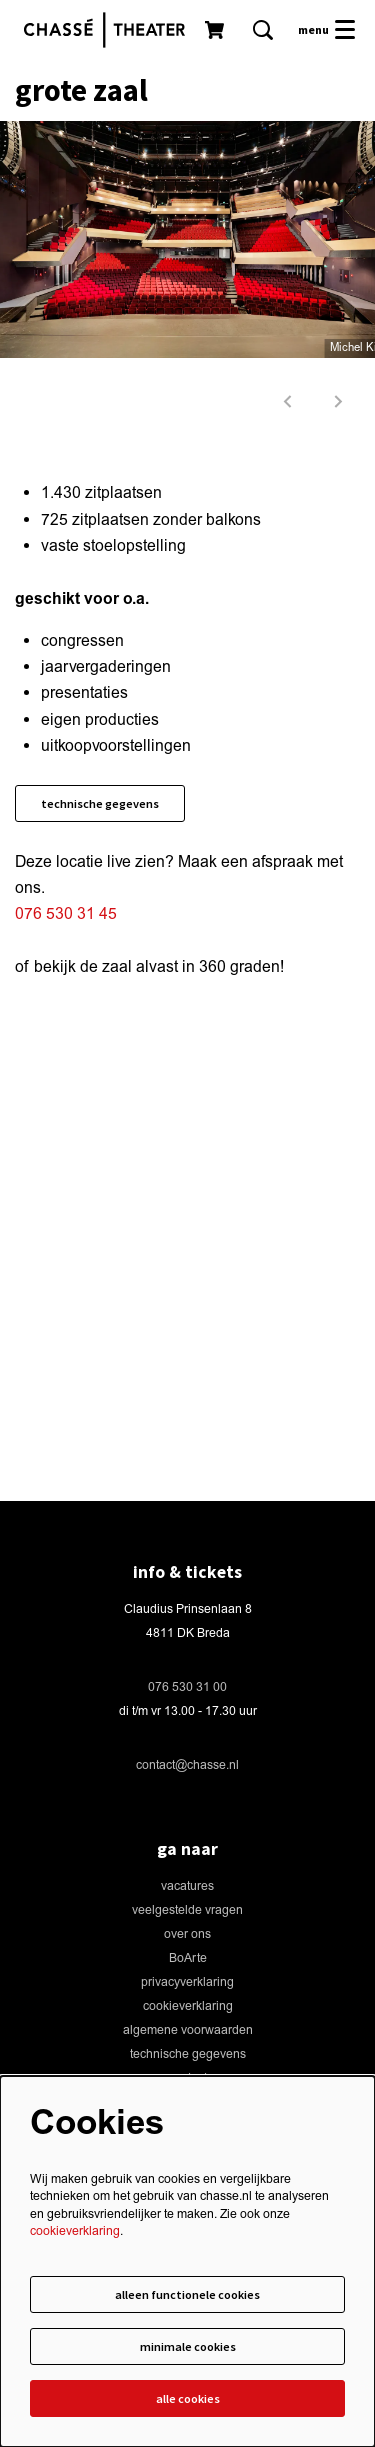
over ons (187, 1934)
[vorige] (288, 401)
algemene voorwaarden (188, 2030)
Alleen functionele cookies (187, 2294)
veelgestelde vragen (187, 1910)
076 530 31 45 (66, 914)
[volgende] (339, 401)
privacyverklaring (187, 1982)
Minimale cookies (188, 2346)
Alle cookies (188, 2398)
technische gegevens (100, 803)
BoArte (188, 1958)
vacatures (187, 1886)
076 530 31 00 (187, 1687)
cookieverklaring (188, 2006)
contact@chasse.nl (187, 1765)
